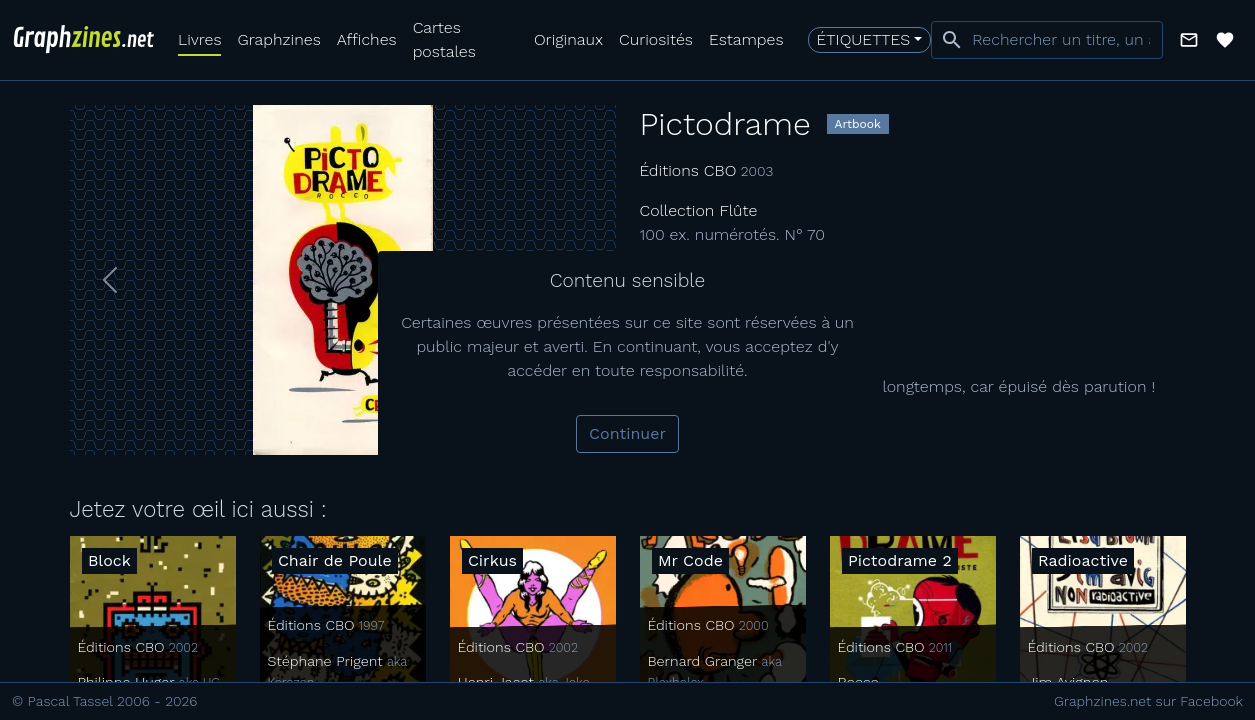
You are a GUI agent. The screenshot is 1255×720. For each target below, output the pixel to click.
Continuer (627, 433)
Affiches (367, 39)
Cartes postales (444, 39)
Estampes (746, 39)
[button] (1189, 40)
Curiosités (656, 39)
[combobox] (1047, 40)
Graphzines (278, 39)
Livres (199, 39)
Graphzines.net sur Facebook (1148, 701)
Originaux (568, 39)
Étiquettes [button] (864, 39)
